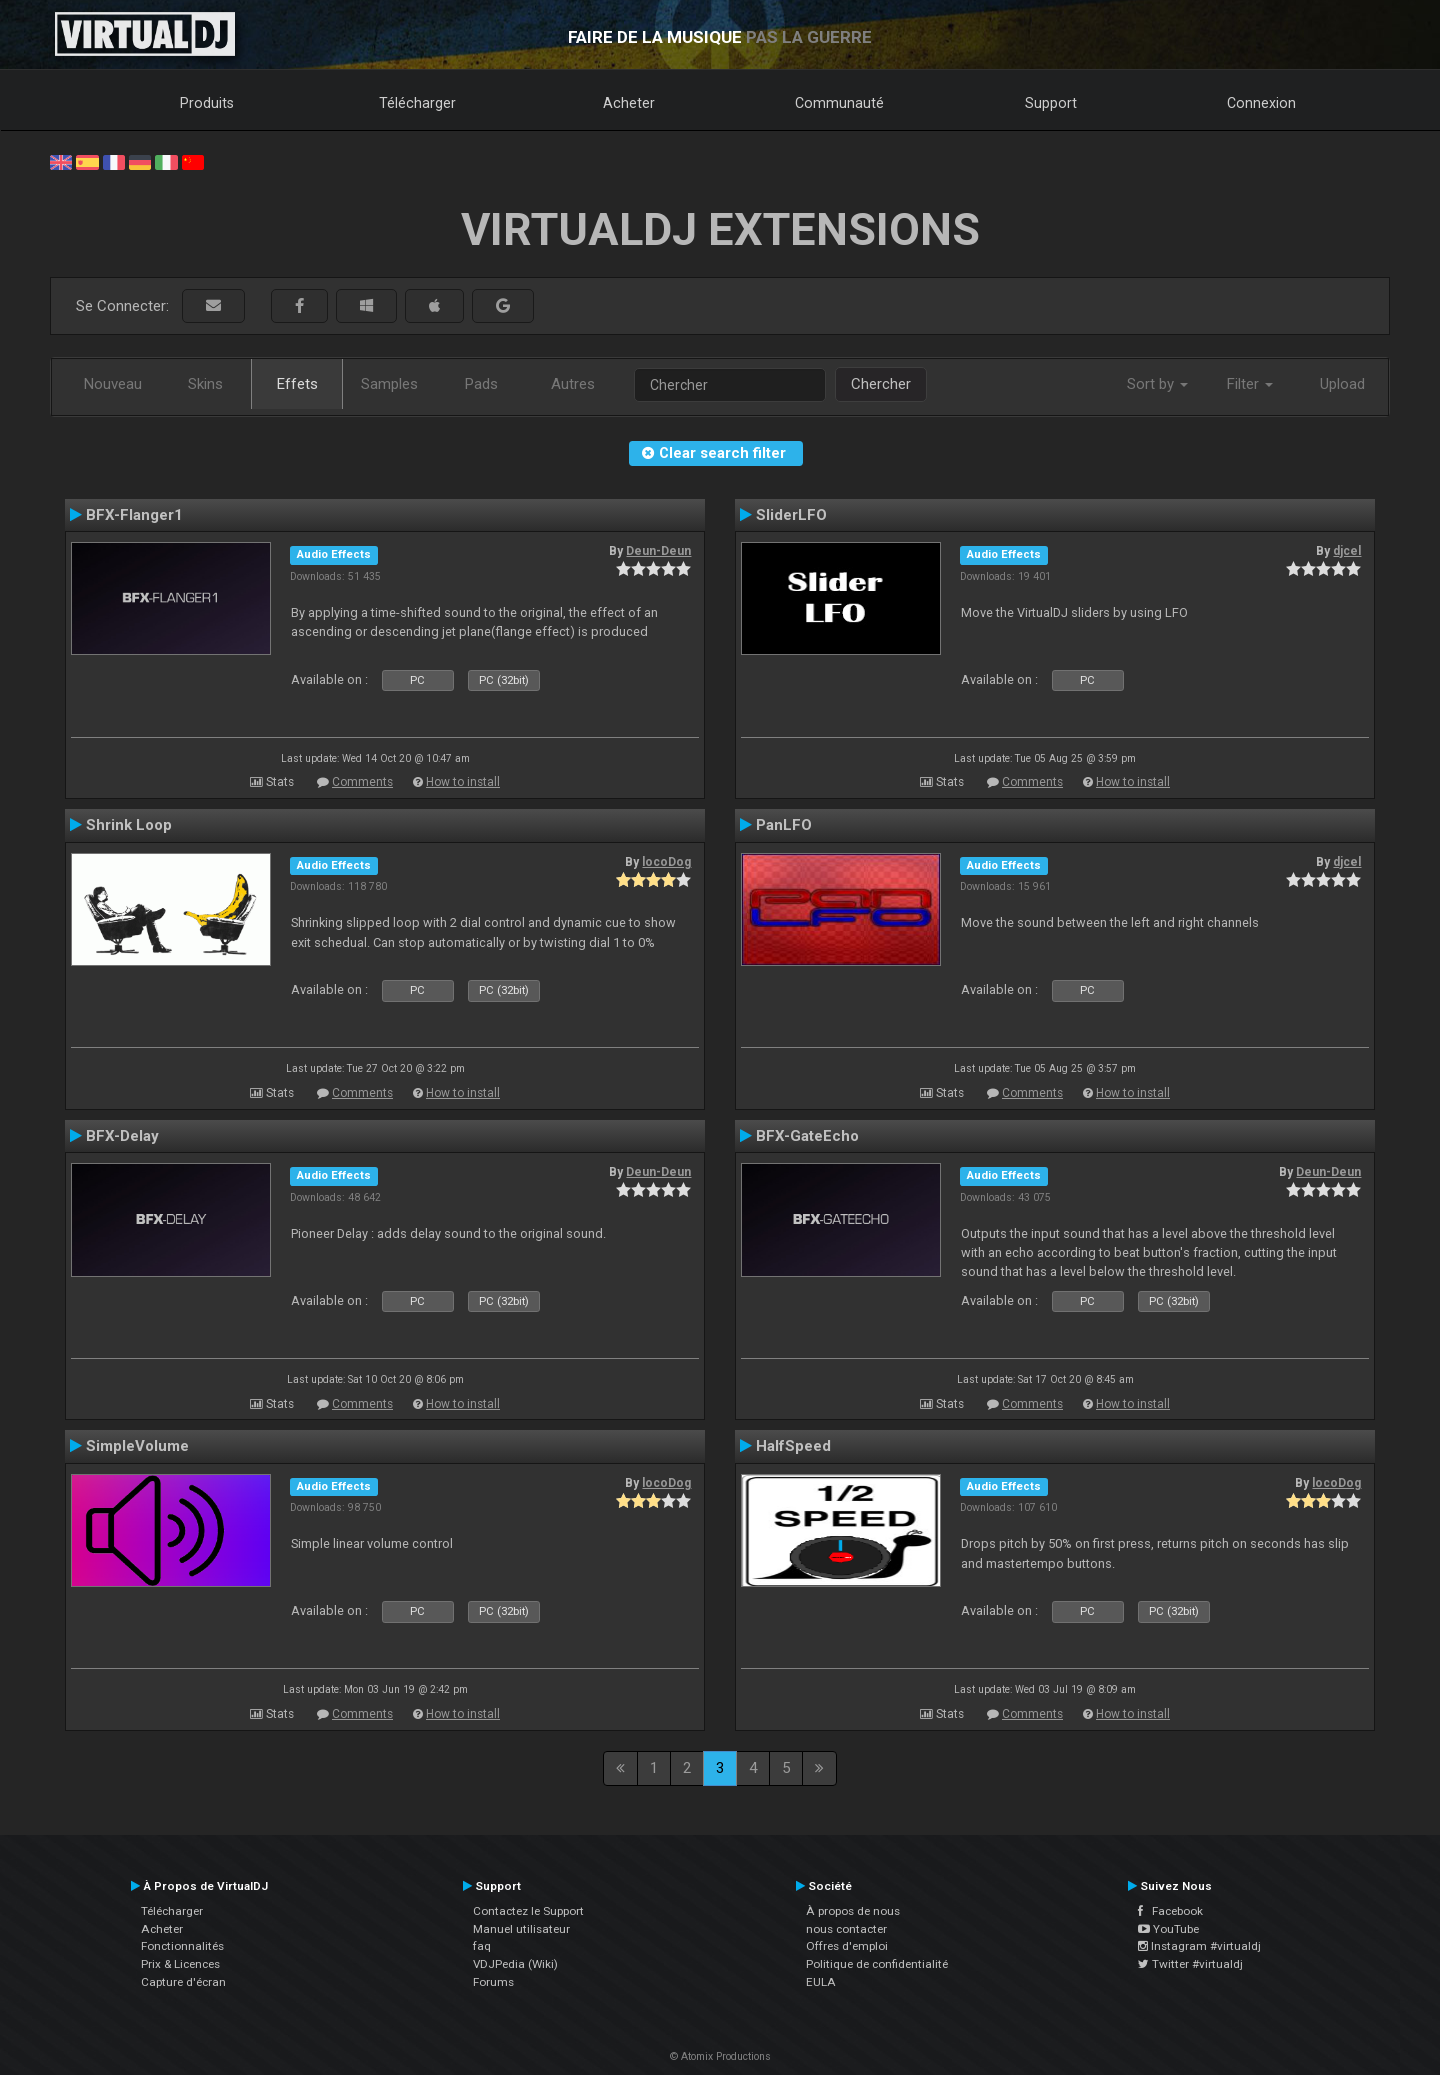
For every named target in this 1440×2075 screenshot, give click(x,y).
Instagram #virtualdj (1199, 1946)
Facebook (1170, 1911)
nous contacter (846, 1929)
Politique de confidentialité (877, 1964)
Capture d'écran (183, 1982)
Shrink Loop (129, 825)
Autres (573, 384)
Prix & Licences (180, 1964)
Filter (1250, 384)
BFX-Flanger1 (134, 515)
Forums (493, 1982)
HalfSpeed (793, 1446)
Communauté (839, 103)
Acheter (629, 103)
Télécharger (417, 103)
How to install (463, 782)
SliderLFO (791, 515)
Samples (389, 384)
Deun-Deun (658, 551)
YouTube (1168, 1929)
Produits (207, 103)
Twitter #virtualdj (1190, 1964)
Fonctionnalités (182, 1946)
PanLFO (784, 825)
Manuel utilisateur (521, 1929)
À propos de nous (853, 1911)
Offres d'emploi (847, 1946)
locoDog (666, 862)
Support (1051, 103)
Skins (205, 384)
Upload (1342, 384)
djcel (1347, 551)
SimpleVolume (137, 1446)
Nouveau (113, 384)
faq (482, 1946)
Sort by (1157, 384)
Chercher (881, 384)
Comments (362, 782)
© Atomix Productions (720, 2056)
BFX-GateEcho (807, 1136)
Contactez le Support (528, 1911)
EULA (821, 1982)
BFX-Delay (122, 1136)
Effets (297, 384)
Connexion (1261, 103)
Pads (481, 384)
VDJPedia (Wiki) (515, 1964)
